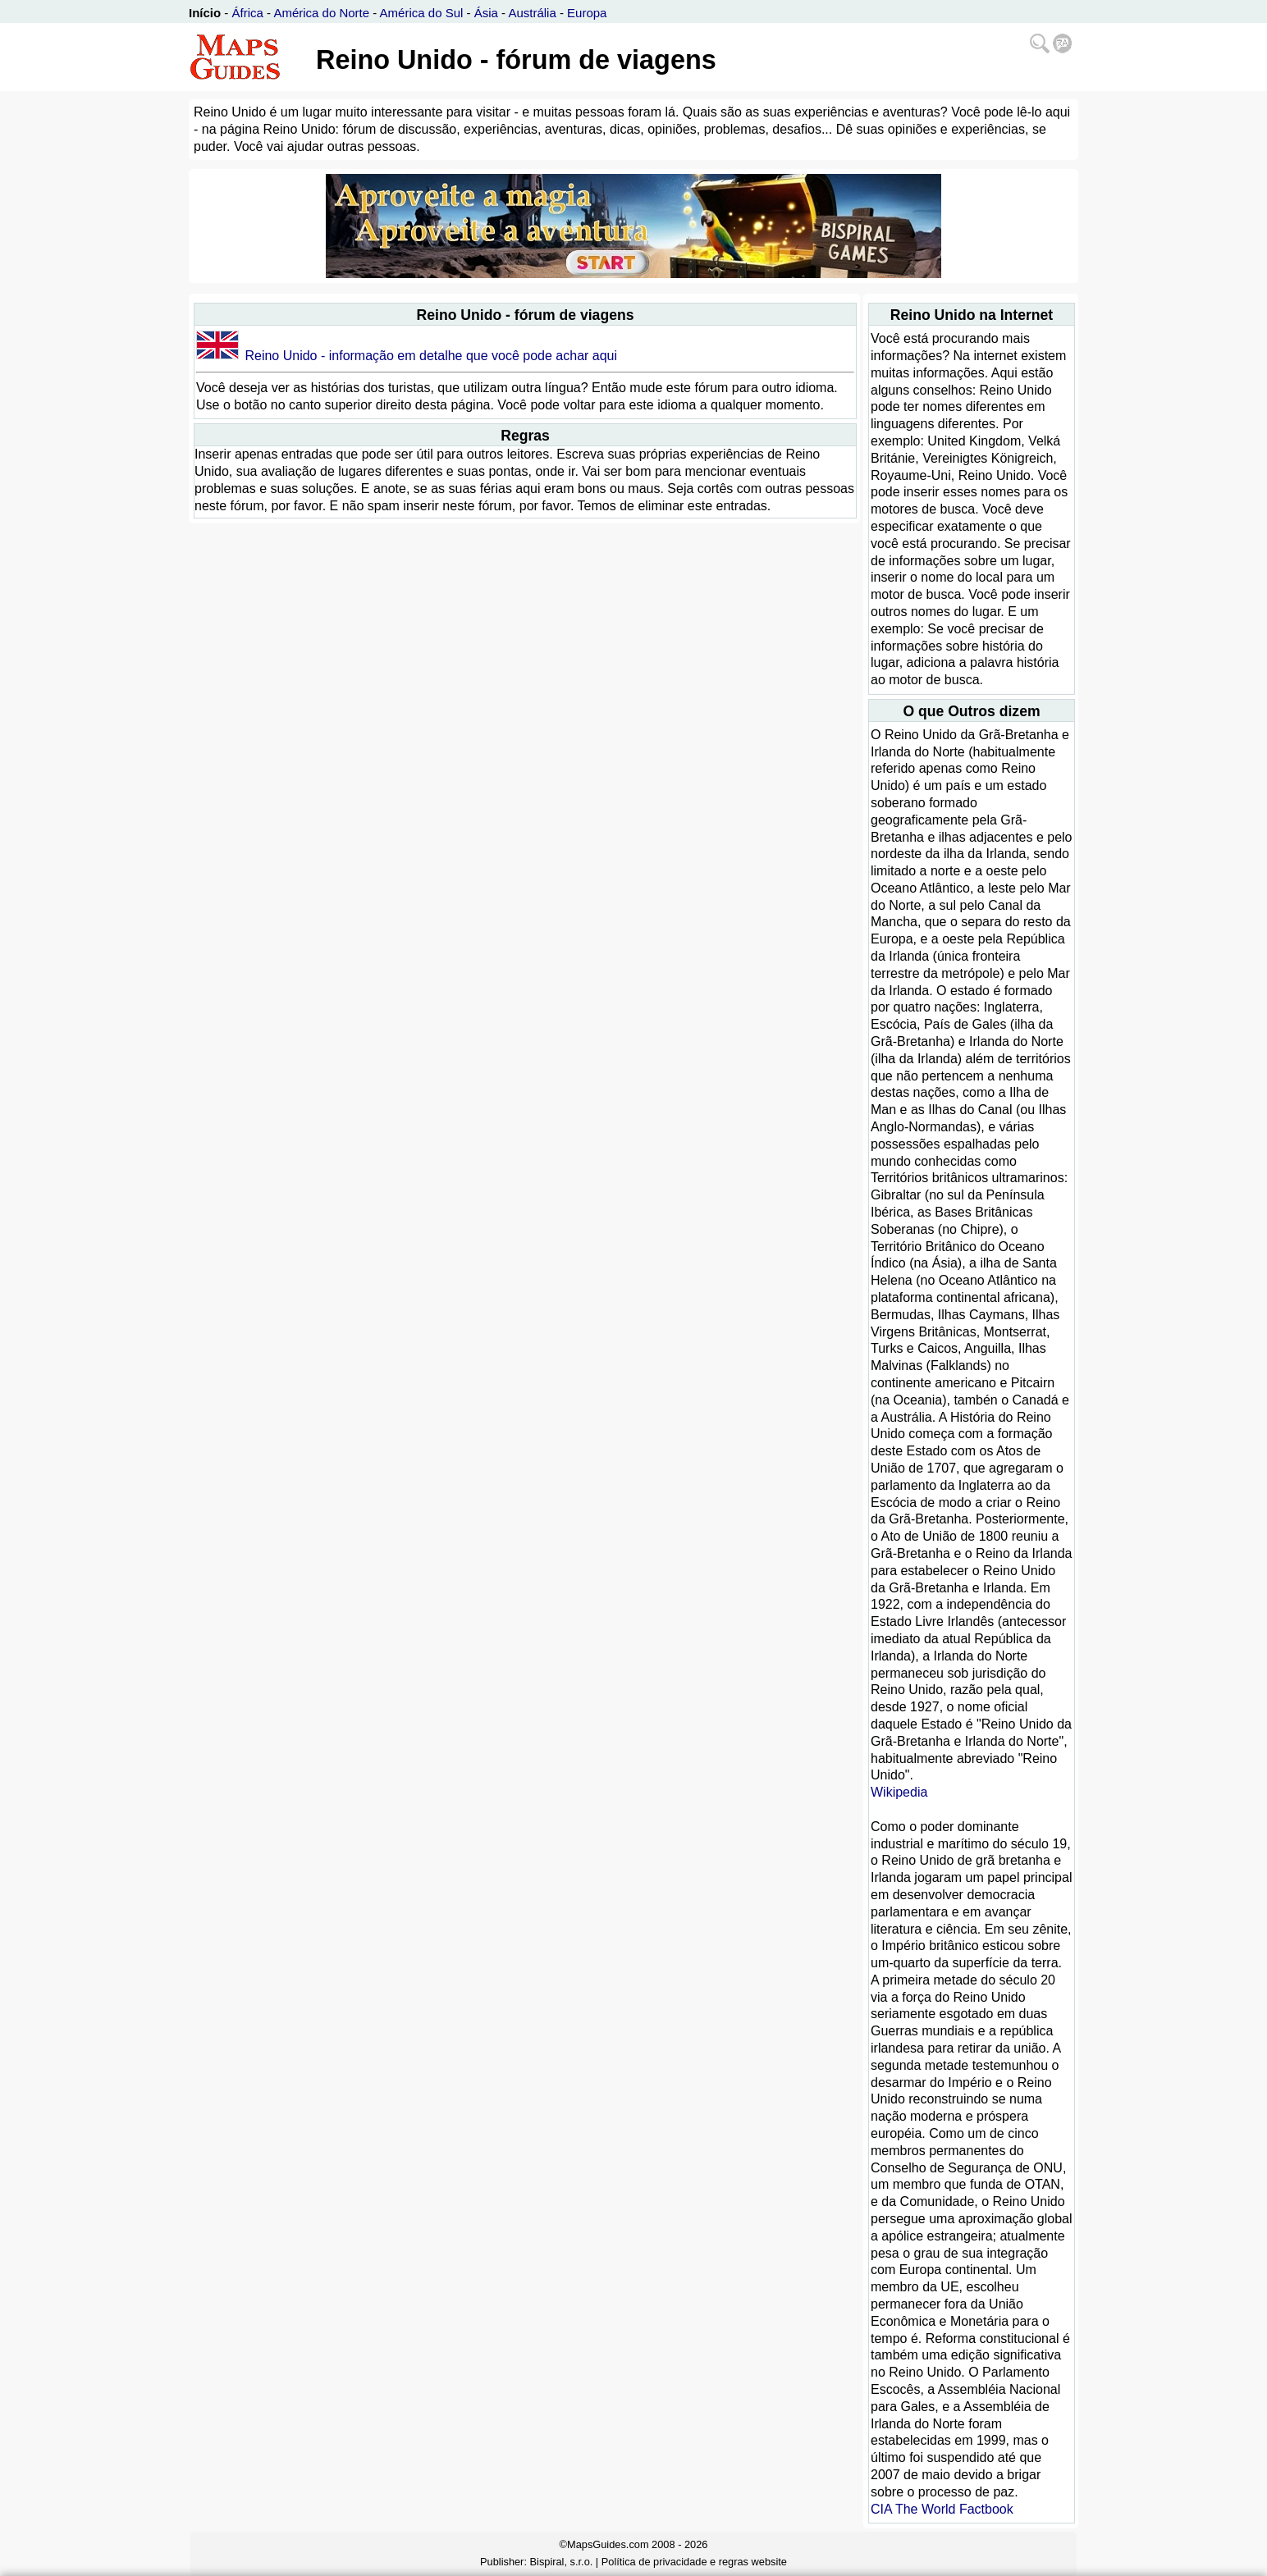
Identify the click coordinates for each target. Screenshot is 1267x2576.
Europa (586, 13)
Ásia (486, 13)
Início (205, 13)
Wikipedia (899, 1792)
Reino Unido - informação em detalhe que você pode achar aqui (431, 356)
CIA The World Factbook (942, 2509)
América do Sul (422, 13)
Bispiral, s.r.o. (561, 2561)
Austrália (532, 13)
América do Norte (321, 13)
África (247, 13)
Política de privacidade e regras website (694, 2561)
